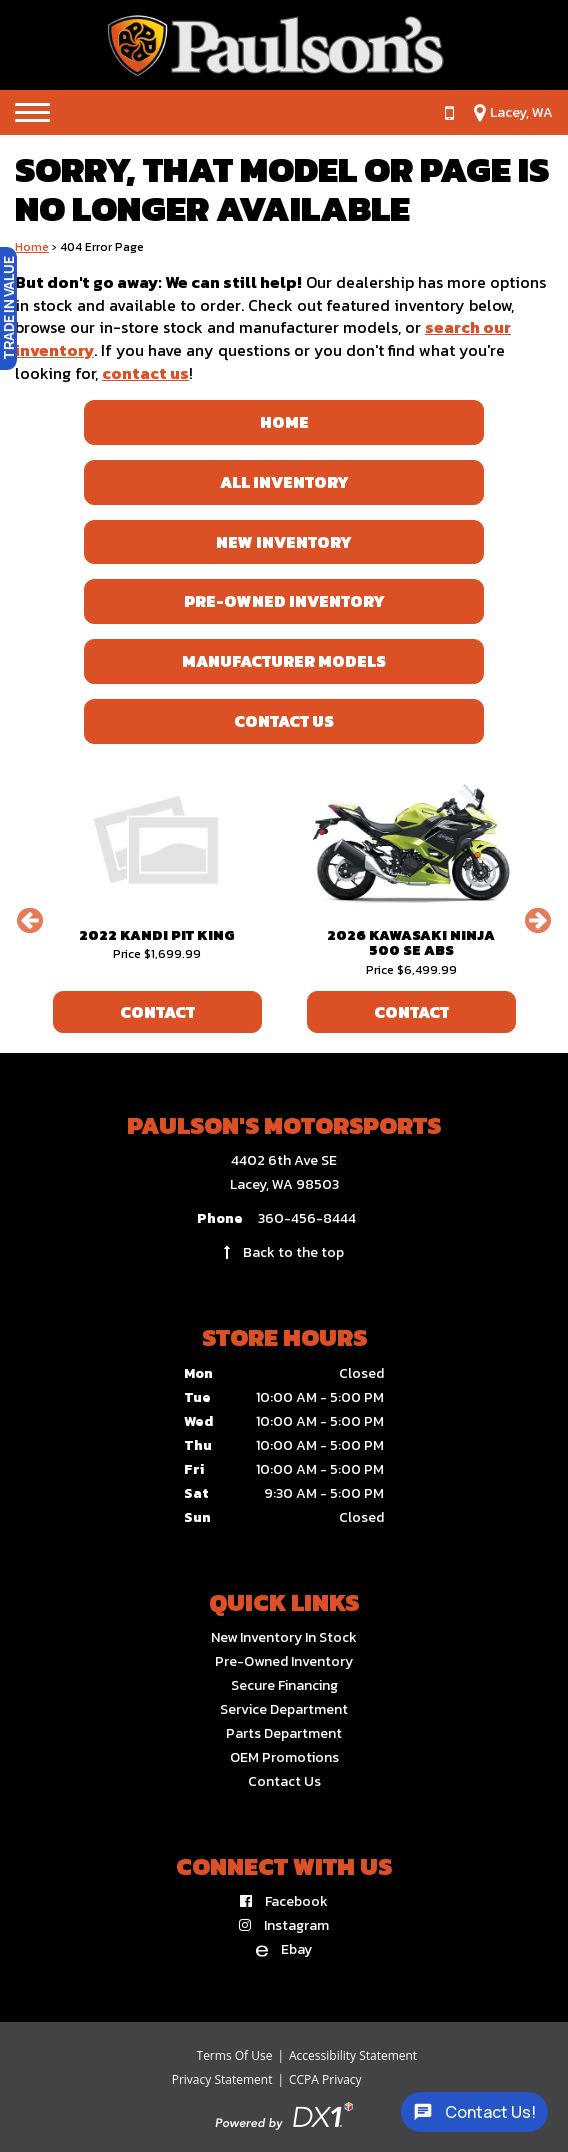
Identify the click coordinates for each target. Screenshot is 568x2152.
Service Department (284, 1709)
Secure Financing (284, 1685)
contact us (145, 373)
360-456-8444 (307, 1218)
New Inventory (284, 542)
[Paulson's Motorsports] (284, 45)
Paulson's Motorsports (284, 1125)
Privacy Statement (222, 2079)
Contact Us (284, 721)
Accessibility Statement (353, 2055)
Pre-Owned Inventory (284, 601)
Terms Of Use (235, 2055)
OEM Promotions (284, 1757)
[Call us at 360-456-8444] (439, 113)
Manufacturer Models (284, 661)
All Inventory (284, 482)
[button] (30, 920)
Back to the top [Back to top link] (284, 1252)
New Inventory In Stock (284, 1637)
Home (32, 247)
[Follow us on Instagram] (284, 1925)
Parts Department (284, 1733)
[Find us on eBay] (284, 1949)
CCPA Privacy (325, 2079)
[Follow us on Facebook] (284, 1901)
